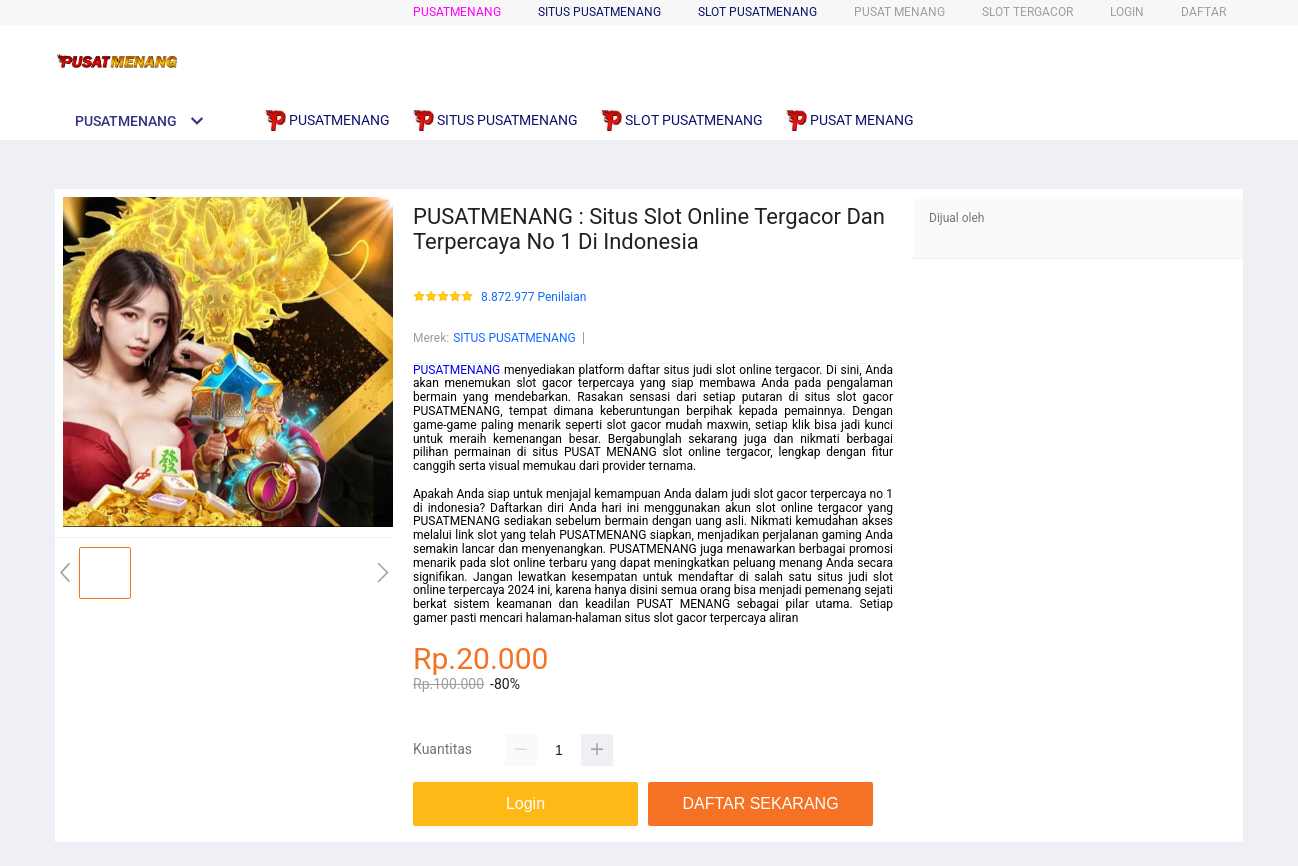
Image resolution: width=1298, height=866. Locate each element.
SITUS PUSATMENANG (514, 338)
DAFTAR (1203, 12)
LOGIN (1127, 12)
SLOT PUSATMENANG (757, 12)
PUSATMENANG (457, 12)
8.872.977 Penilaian (533, 297)
